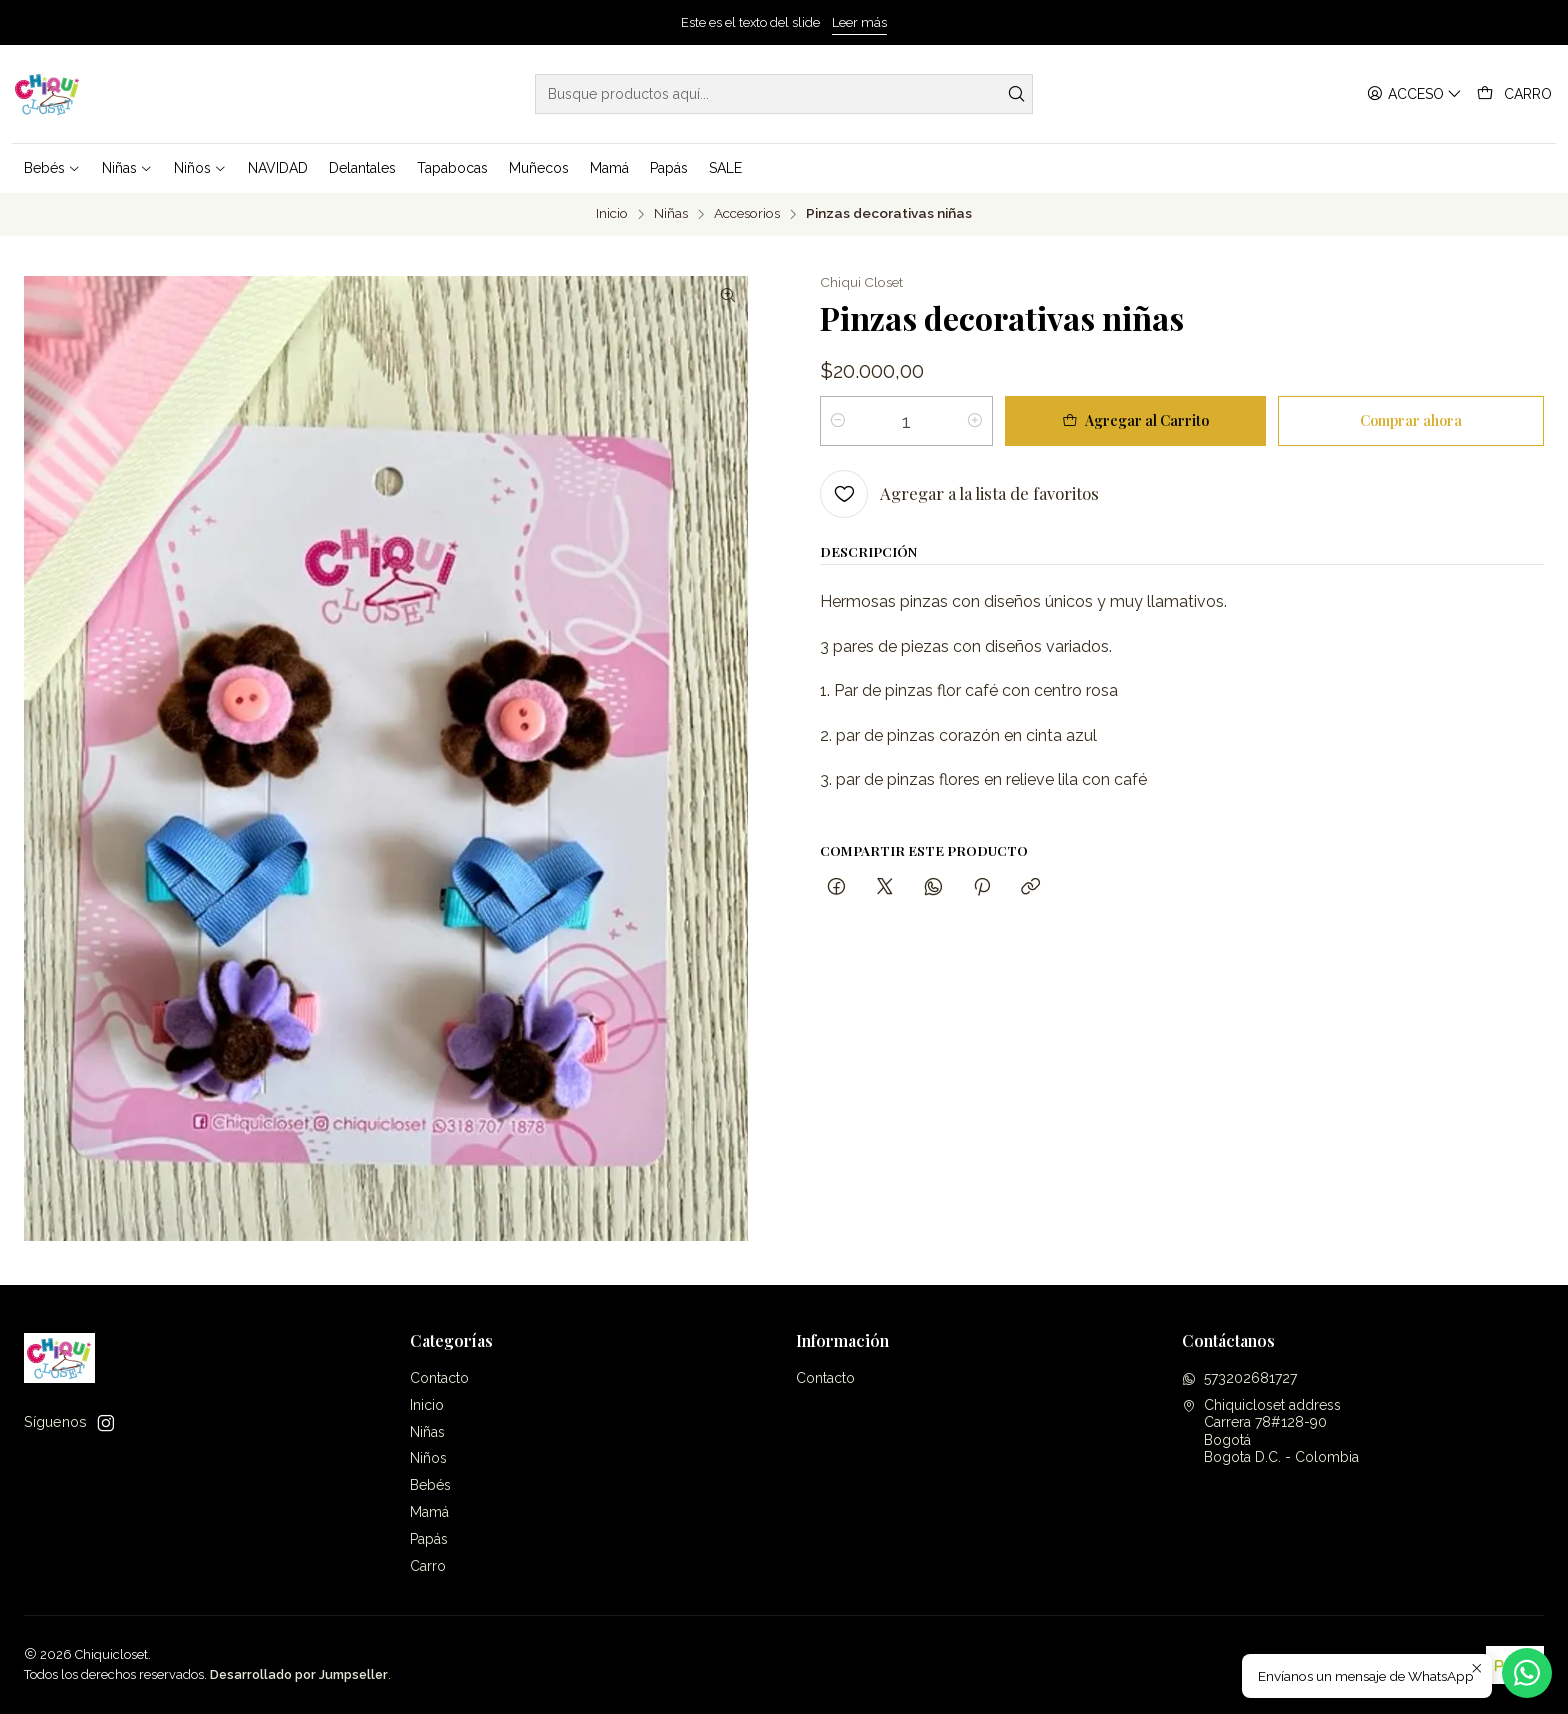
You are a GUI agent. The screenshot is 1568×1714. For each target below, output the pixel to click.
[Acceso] (1414, 94)
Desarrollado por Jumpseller (299, 1674)
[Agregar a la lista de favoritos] (959, 494)
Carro (428, 1566)
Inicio (612, 214)
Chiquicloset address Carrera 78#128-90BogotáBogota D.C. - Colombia (1270, 1431)
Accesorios (747, 214)
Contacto (439, 1378)
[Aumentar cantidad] (975, 421)
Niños (428, 1458)
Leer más (859, 22)
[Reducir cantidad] (838, 421)
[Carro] (1514, 94)
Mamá (429, 1512)
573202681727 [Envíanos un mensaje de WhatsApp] (1239, 1378)
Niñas (671, 214)
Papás (429, 1539)
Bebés (430, 1485)
